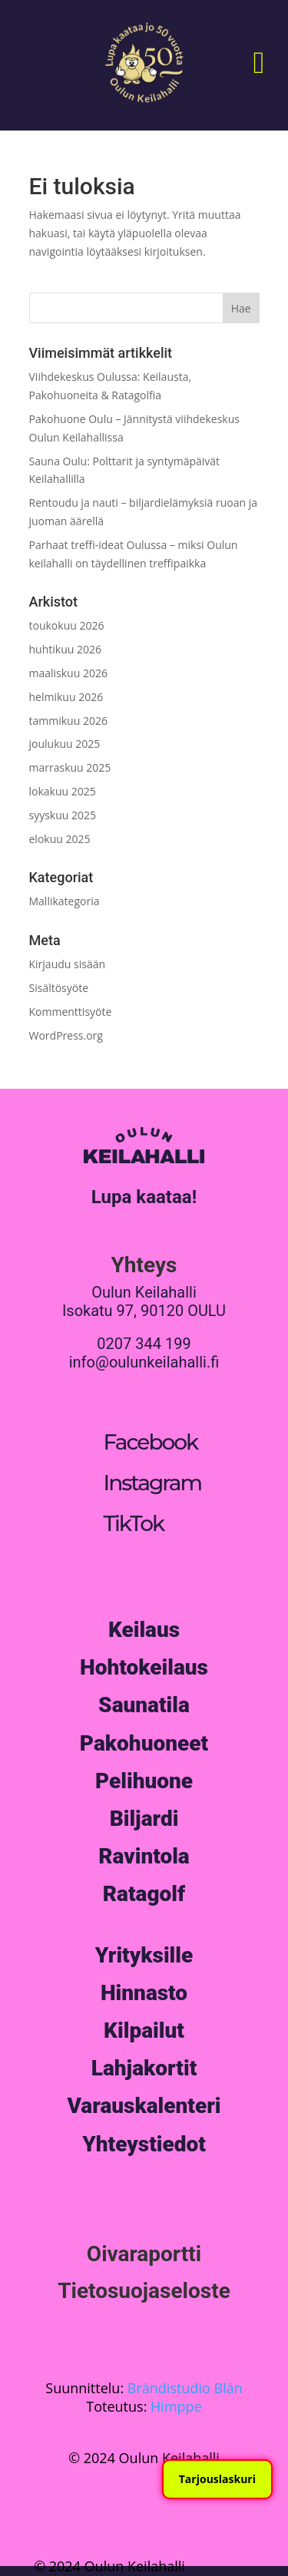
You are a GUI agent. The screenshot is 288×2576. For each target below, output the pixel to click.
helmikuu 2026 (66, 696)
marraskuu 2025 (70, 767)
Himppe (176, 2406)
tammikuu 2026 (68, 720)
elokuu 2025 (60, 839)
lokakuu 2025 (62, 791)
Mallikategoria (64, 901)
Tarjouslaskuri (217, 2479)
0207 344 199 (143, 1343)
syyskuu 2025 (63, 815)
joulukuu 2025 (65, 743)
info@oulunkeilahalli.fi (144, 1362)
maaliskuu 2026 (68, 673)
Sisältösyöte (59, 987)
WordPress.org (66, 1035)
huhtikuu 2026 (65, 649)
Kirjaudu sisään (67, 964)
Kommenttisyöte (70, 1011)
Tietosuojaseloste (144, 2290)
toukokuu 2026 (66, 625)
